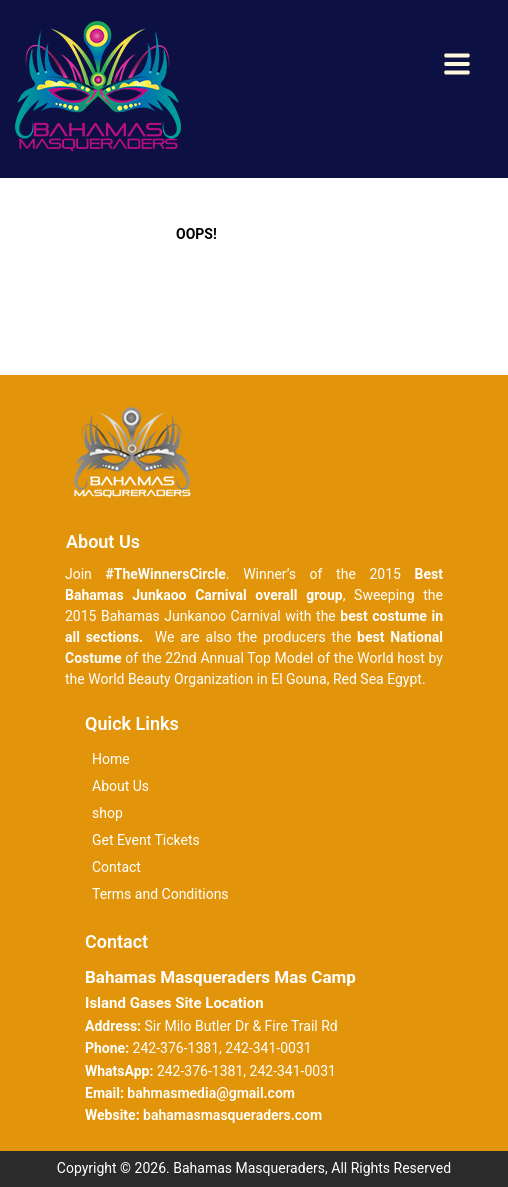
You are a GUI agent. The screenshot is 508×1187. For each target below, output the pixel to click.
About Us (120, 786)
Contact (116, 867)
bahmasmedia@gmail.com (211, 1093)
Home (111, 759)
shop (107, 813)
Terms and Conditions (160, 894)
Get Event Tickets (146, 840)
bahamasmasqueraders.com (232, 1115)
